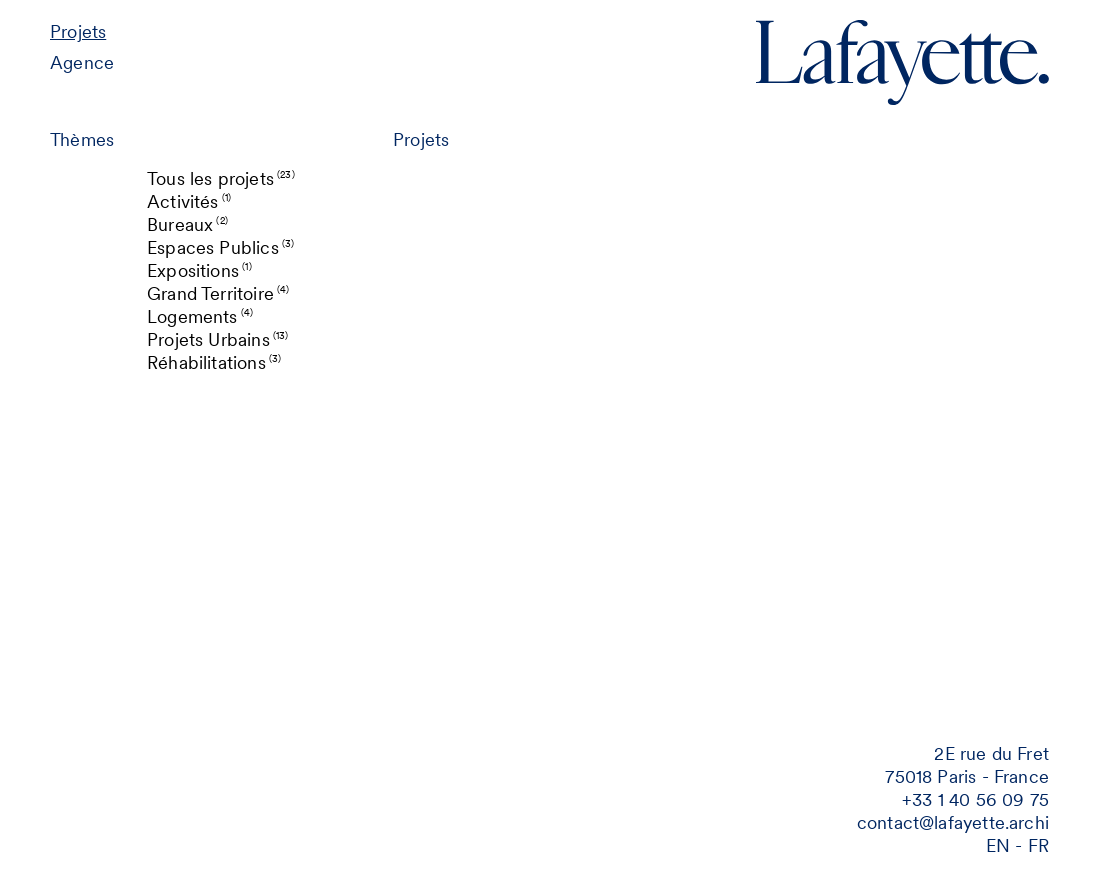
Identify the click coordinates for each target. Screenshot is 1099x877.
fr (1038, 845)
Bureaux (187, 224)
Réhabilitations (214, 362)
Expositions (199, 270)
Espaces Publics (220, 247)
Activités (189, 201)
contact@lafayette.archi (953, 822)
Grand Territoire (218, 293)
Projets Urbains (218, 339)
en (998, 845)
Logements (200, 316)
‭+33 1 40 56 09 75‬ (975, 799)
